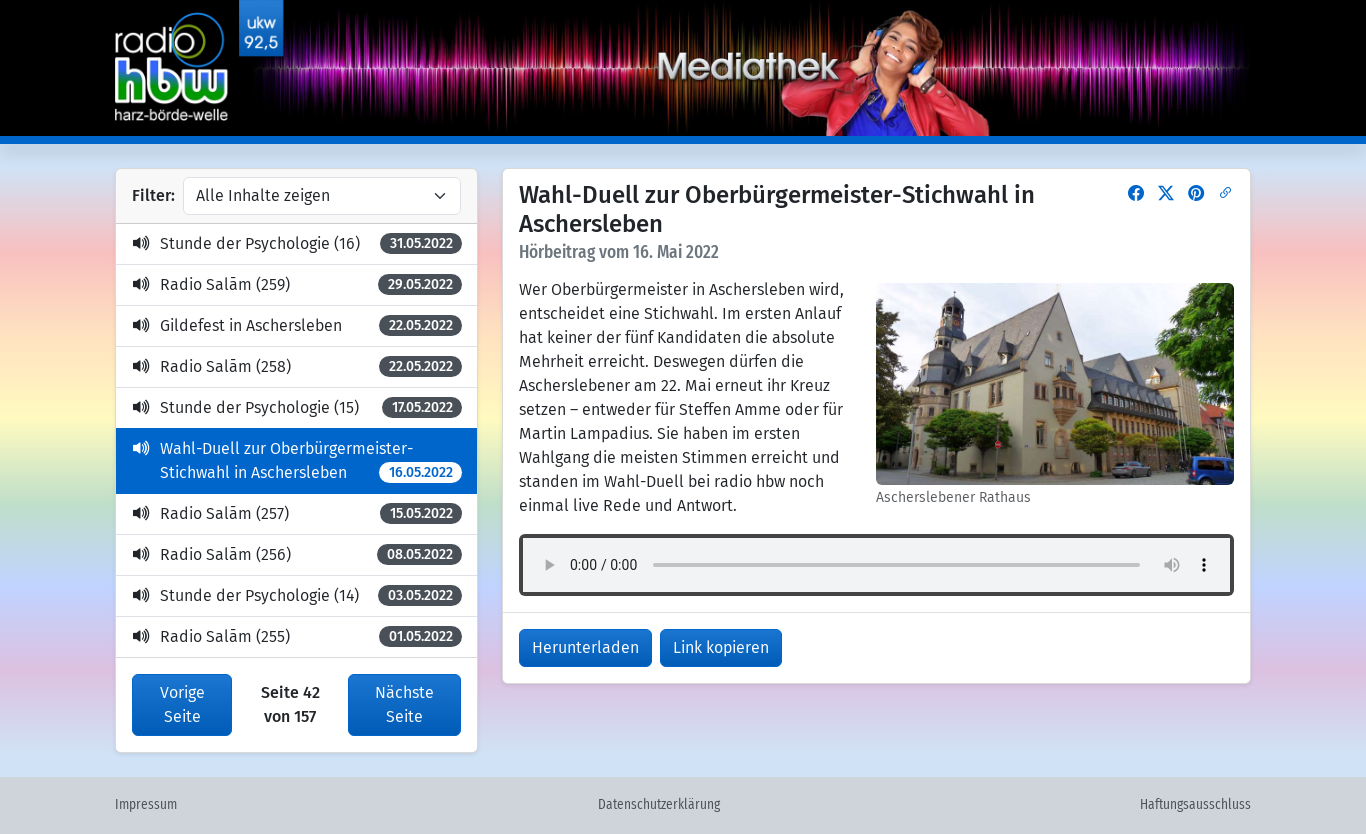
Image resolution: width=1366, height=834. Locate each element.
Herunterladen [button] (585, 647)
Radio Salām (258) (297, 366)
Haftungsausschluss (1195, 805)
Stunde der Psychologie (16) (297, 243)
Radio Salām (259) (297, 284)
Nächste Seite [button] (404, 704)
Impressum (146, 805)
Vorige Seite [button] (182, 704)
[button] (1136, 193)
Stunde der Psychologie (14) (297, 595)
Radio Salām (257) (297, 513)
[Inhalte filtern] (322, 196)
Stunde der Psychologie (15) (297, 407)
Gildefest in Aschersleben (297, 325)
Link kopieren (721, 647)
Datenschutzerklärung (659, 805)
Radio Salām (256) (297, 554)
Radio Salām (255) (297, 636)
